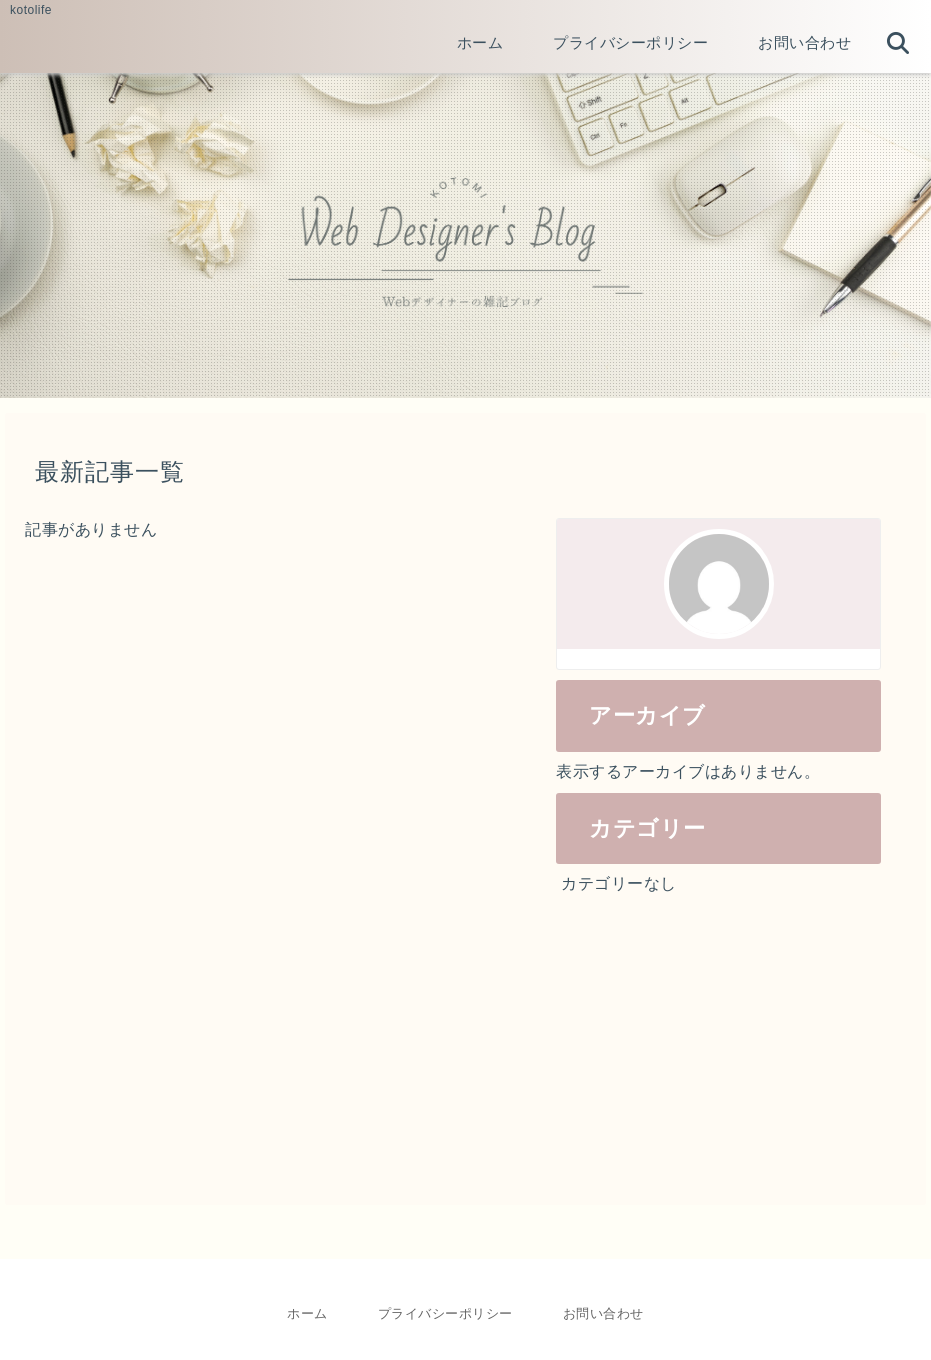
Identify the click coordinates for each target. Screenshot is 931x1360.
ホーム (307, 1313)
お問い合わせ (603, 1313)
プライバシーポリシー (445, 1313)
